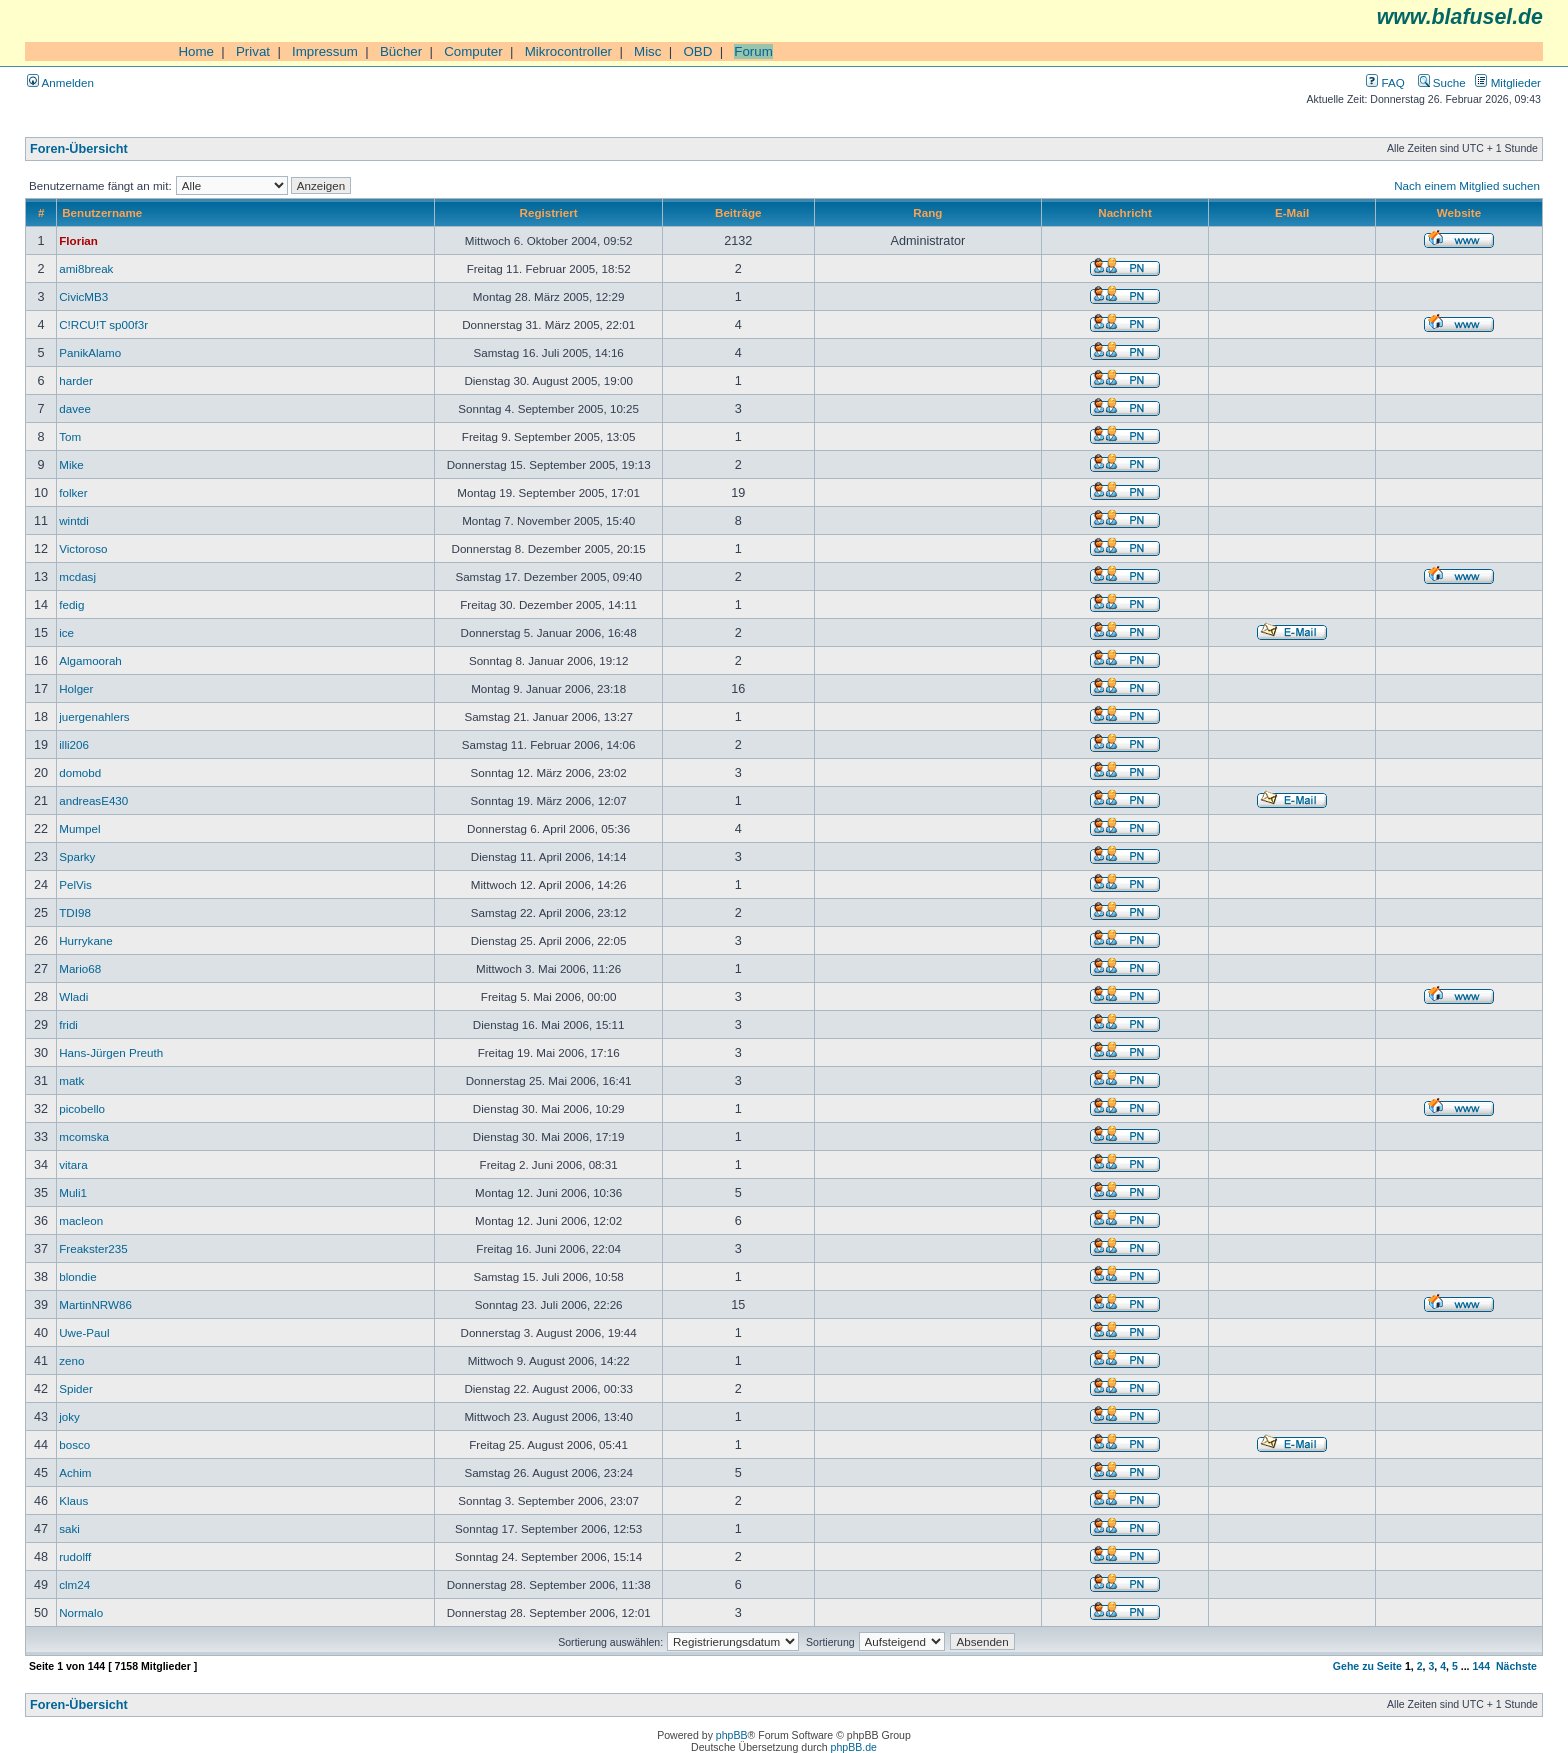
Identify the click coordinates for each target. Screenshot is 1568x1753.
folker (73, 492)
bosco (74, 1444)
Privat (253, 51)
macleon (81, 1220)
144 (1481, 1666)
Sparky (77, 856)
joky (69, 1416)
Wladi (73, 996)
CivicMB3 (83, 296)
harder (76, 380)
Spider (76, 1388)
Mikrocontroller (568, 51)
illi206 (74, 744)
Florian (78, 240)
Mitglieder (1508, 82)
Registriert (549, 212)
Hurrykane (86, 940)
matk (71, 1080)
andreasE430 (93, 800)
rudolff (75, 1556)
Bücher (401, 51)
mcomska (84, 1136)
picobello (82, 1108)
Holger (76, 688)
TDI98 (75, 912)
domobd (80, 772)
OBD (697, 51)
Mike (71, 464)
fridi (68, 1024)
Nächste (1516, 1666)
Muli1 (73, 1192)
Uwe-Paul (84, 1332)
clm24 (74, 1584)
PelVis (75, 884)
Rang (927, 212)
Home (196, 51)
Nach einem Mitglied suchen (1467, 185)
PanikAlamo (90, 352)
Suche (1442, 82)
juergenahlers (94, 716)
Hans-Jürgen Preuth (111, 1052)
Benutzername (102, 212)
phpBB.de (854, 1747)
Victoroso (83, 548)
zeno (71, 1360)
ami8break (86, 268)
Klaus (73, 1500)
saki (69, 1528)
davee (75, 408)
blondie (77, 1276)
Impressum (325, 51)
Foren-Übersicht (79, 149)
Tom (70, 436)
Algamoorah (90, 660)
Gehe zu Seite (1367, 1666)
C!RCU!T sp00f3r (103, 324)
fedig (71, 604)
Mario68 (80, 968)
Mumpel (79, 828)
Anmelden (60, 82)
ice (66, 632)
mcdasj (77, 576)
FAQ (1385, 82)
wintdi (74, 520)
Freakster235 (93, 1248)
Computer (473, 51)
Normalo (81, 1612)
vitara (73, 1164)
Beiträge (738, 212)
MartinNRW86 (95, 1304)
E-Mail (1292, 212)
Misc (647, 51)
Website (1459, 212)
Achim (75, 1472)
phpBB (732, 1735)
